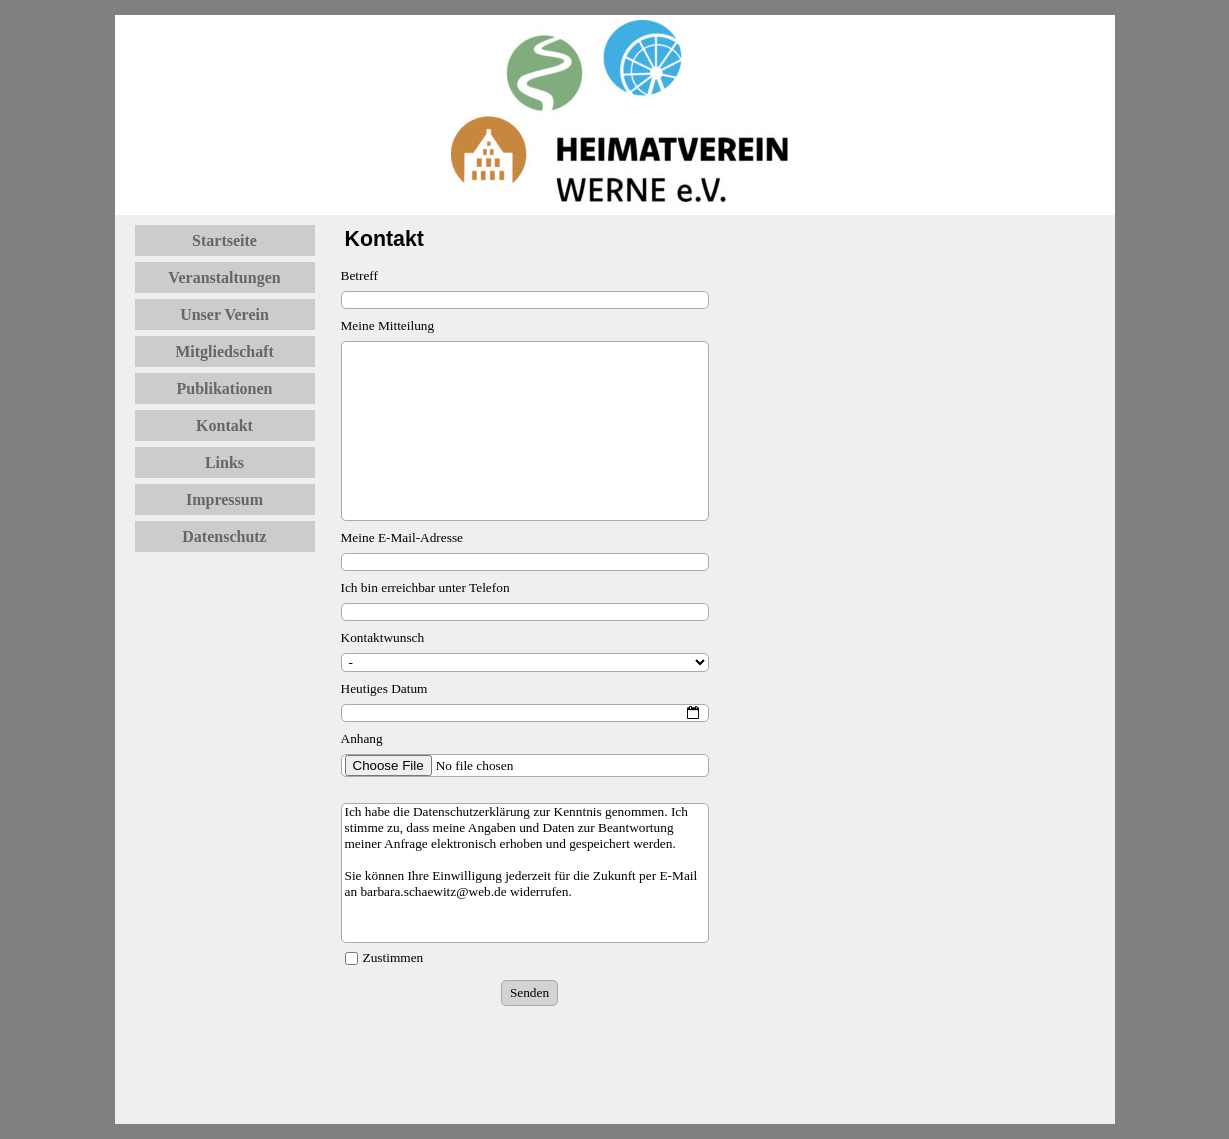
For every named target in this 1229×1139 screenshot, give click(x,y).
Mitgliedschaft (224, 351)
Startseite (224, 240)
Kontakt (224, 425)
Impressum (224, 499)
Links (224, 462)
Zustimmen (393, 957)
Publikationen (224, 388)
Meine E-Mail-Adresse (402, 537)
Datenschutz (224, 536)
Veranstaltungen (224, 277)
